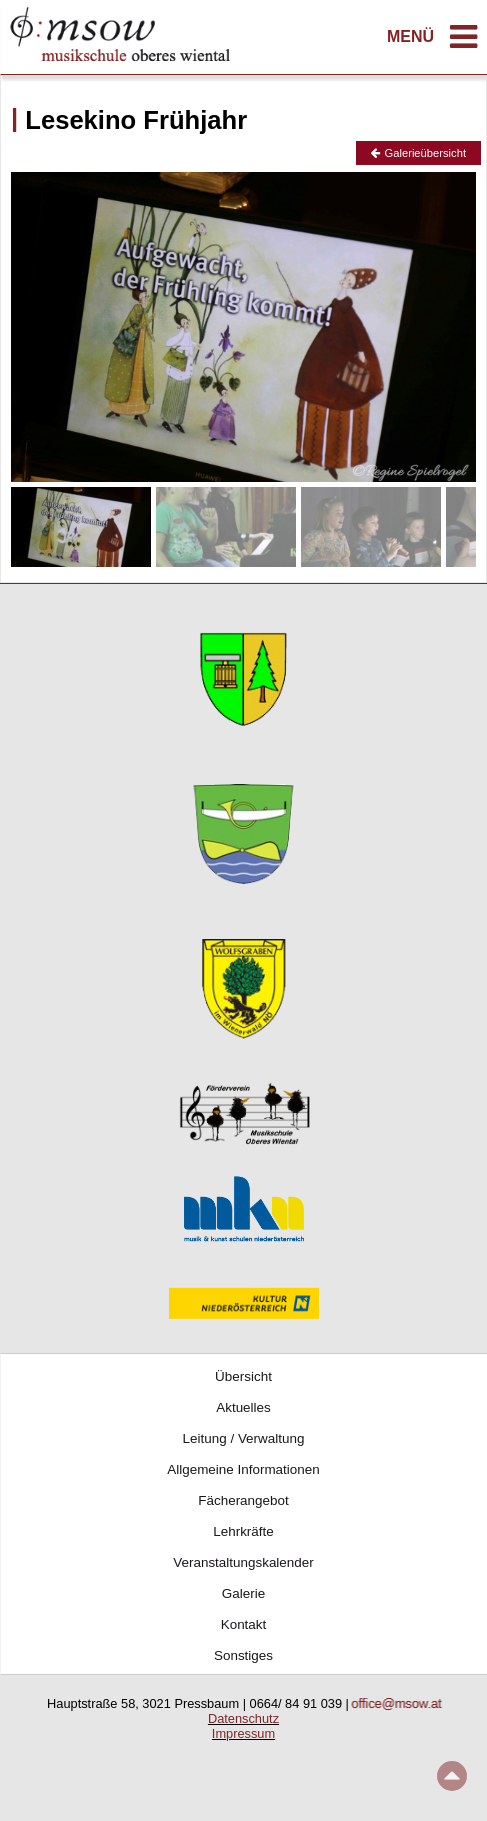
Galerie (243, 1593)
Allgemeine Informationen (243, 1469)
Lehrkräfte (243, 1531)
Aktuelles (243, 1407)
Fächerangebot (243, 1500)
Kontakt (244, 1624)
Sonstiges (243, 1655)
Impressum (243, 1733)
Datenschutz (243, 1718)
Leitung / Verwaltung (244, 1438)
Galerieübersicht (418, 153)
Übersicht (243, 1376)
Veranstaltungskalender (243, 1562)
